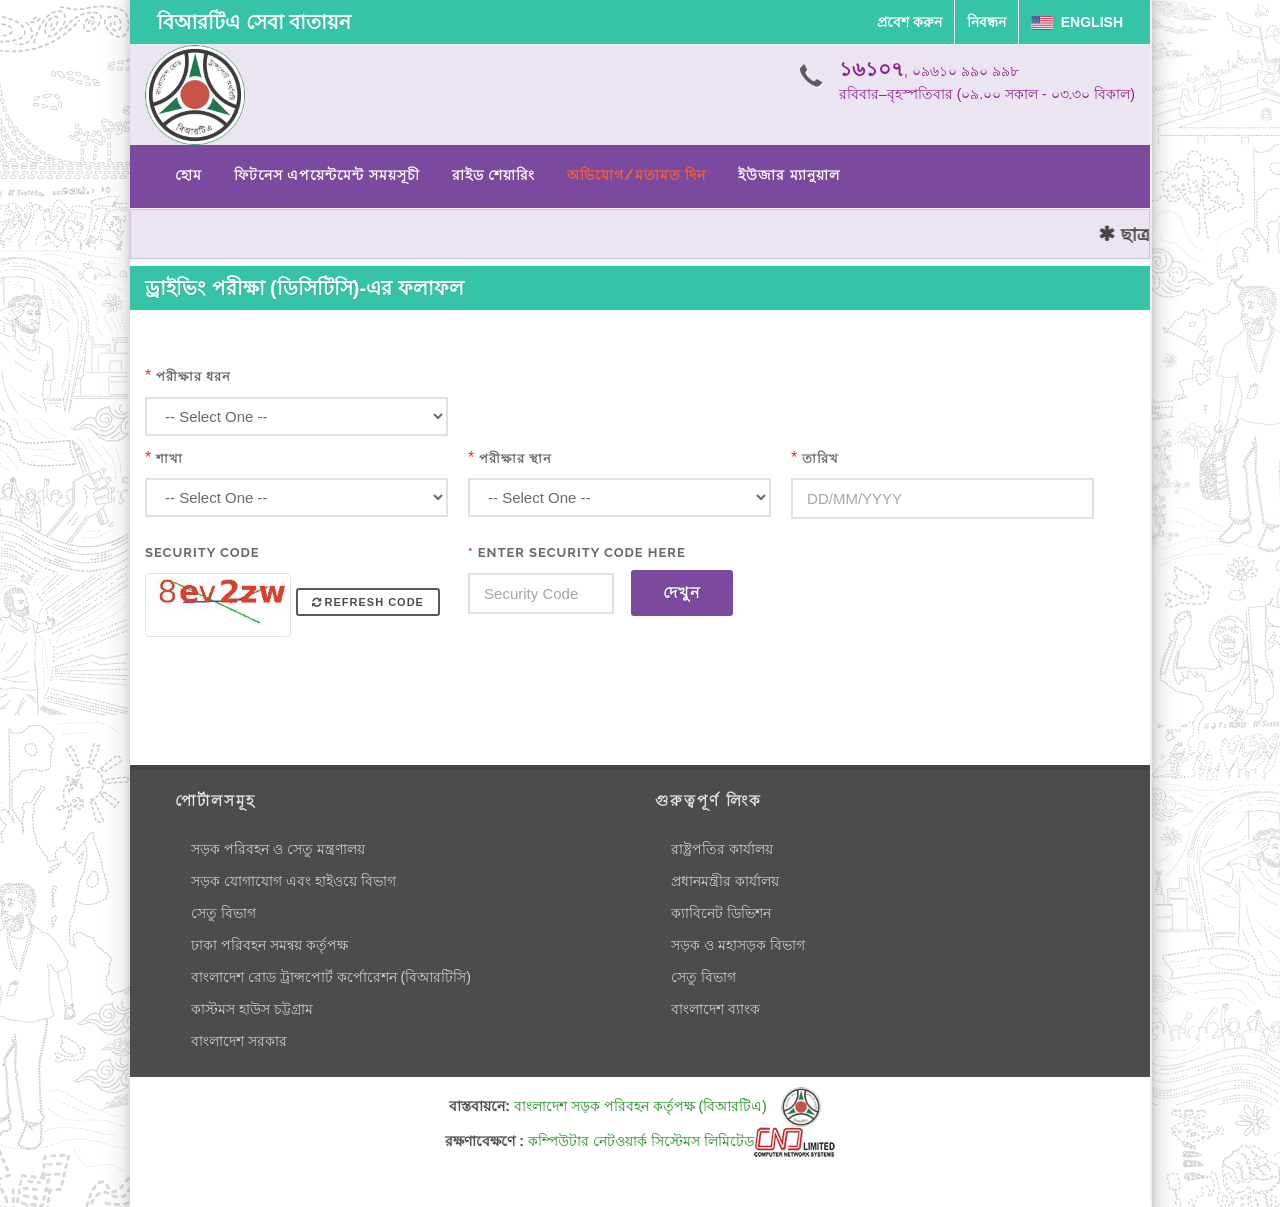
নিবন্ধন (986, 22)
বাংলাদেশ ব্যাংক (715, 1009)
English (1077, 22)
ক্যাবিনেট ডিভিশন (721, 913)
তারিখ (820, 458)
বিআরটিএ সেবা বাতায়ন (254, 22)
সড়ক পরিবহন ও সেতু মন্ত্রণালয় (278, 849)
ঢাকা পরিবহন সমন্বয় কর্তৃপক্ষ (269, 945)
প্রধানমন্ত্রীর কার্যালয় (725, 881)
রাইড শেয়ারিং (493, 175)
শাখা (169, 458)
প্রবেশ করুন (909, 22)
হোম (188, 175)
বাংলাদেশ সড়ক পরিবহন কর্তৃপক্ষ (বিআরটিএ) (667, 1106)
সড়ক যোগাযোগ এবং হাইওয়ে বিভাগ (293, 881)
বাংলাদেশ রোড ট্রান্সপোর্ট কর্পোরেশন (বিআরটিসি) (331, 977)
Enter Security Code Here (577, 552)
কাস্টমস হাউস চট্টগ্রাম (252, 1009)
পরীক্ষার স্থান (515, 458)
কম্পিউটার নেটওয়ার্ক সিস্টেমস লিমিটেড (681, 1141)
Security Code (202, 552)
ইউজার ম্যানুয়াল (788, 175)
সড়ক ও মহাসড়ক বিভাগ (738, 945)
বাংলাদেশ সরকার (239, 1041)
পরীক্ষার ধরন (193, 376)
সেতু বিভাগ (223, 913)
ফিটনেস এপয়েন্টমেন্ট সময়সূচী (327, 175)
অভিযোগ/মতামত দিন (636, 175)
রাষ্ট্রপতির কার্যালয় (722, 849)
